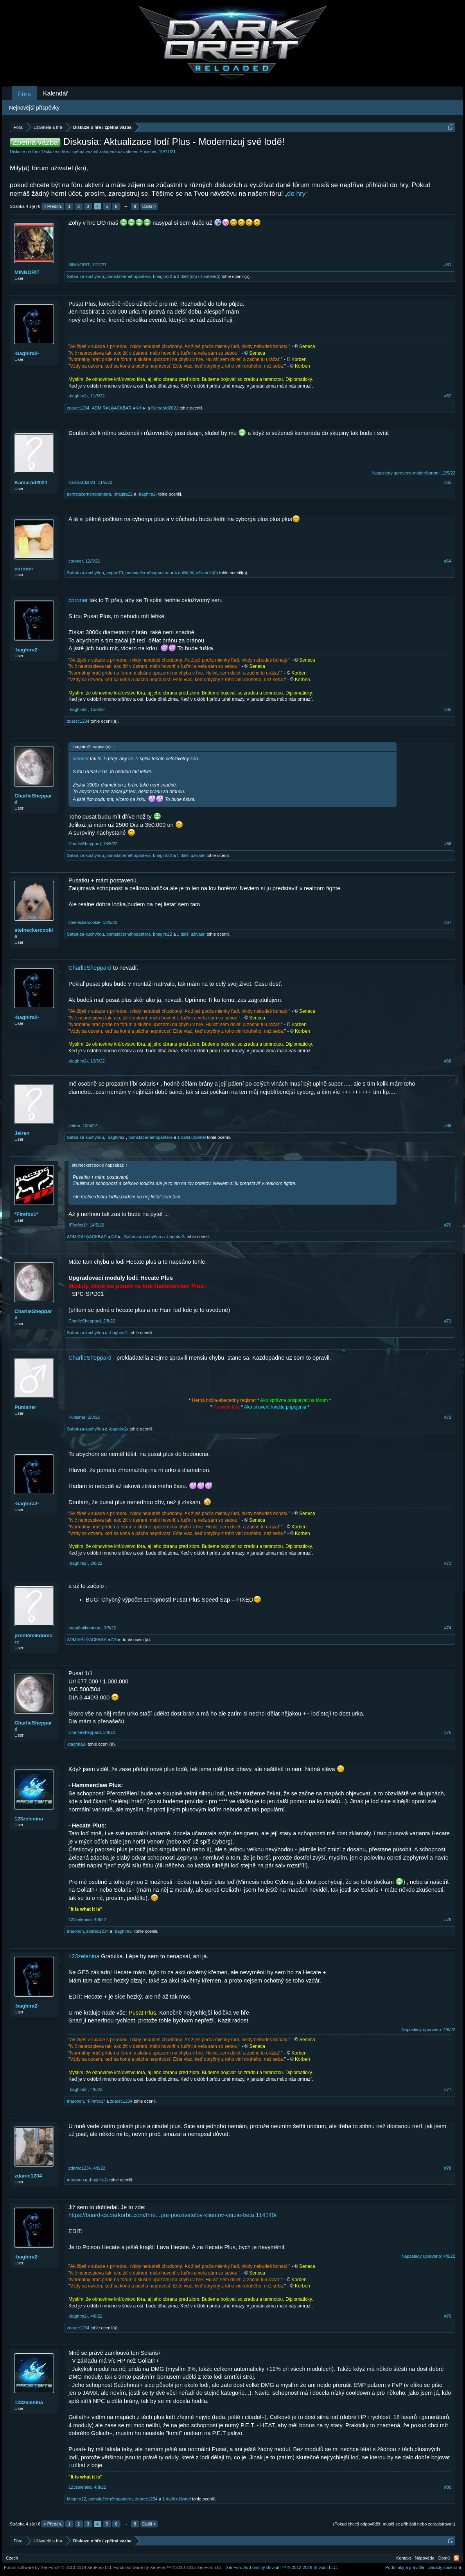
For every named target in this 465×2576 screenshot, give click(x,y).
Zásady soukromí (444, 2567)
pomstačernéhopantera (128, 276)
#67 (447, 922)
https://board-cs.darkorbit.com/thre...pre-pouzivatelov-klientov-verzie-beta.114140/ (172, 2215)
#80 (447, 2487)
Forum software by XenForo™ (167, 2567)
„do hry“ (296, 193)
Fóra (24, 94)
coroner (23, 569)
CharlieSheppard (33, 799)
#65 (447, 709)
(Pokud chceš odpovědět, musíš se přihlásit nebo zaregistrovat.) (394, 2524)
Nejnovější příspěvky (34, 108)
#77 (447, 2089)
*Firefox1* (26, 1214)
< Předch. (52, 206)
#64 (447, 561)
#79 (447, 2316)
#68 (447, 1061)
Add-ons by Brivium (282, 2567)
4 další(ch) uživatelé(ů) (196, 572)
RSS (456, 2558)
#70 (447, 1225)
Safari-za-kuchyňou (85, 276)
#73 (447, 1563)
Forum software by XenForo (58, 2567)
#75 (447, 1732)
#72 (447, 1417)
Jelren (21, 1133)
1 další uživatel (191, 855)
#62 (447, 395)
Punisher (148, 151)
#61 (447, 264)
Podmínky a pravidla (404, 2567)
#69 (447, 1125)
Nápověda (424, 2558)
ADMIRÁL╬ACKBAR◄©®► (119, 408)
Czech (12, 2558)
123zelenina (28, 1819)
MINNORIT (26, 272)
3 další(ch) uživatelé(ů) (198, 276)
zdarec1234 (78, 408)
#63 (447, 482)
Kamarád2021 (164, 408)
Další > (149, 206)
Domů (444, 2558)
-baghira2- (26, 353)
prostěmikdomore (33, 1639)
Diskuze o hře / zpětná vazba (69, 151)
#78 (447, 2168)
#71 (447, 1321)
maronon (75, 1931)
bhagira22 (162, 276)
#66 (447, 843)
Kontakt (403, 2558)
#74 (447, 1627)
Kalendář (55, 93)
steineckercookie (33, 933)
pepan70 (114, 572)
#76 (447, 1919)
